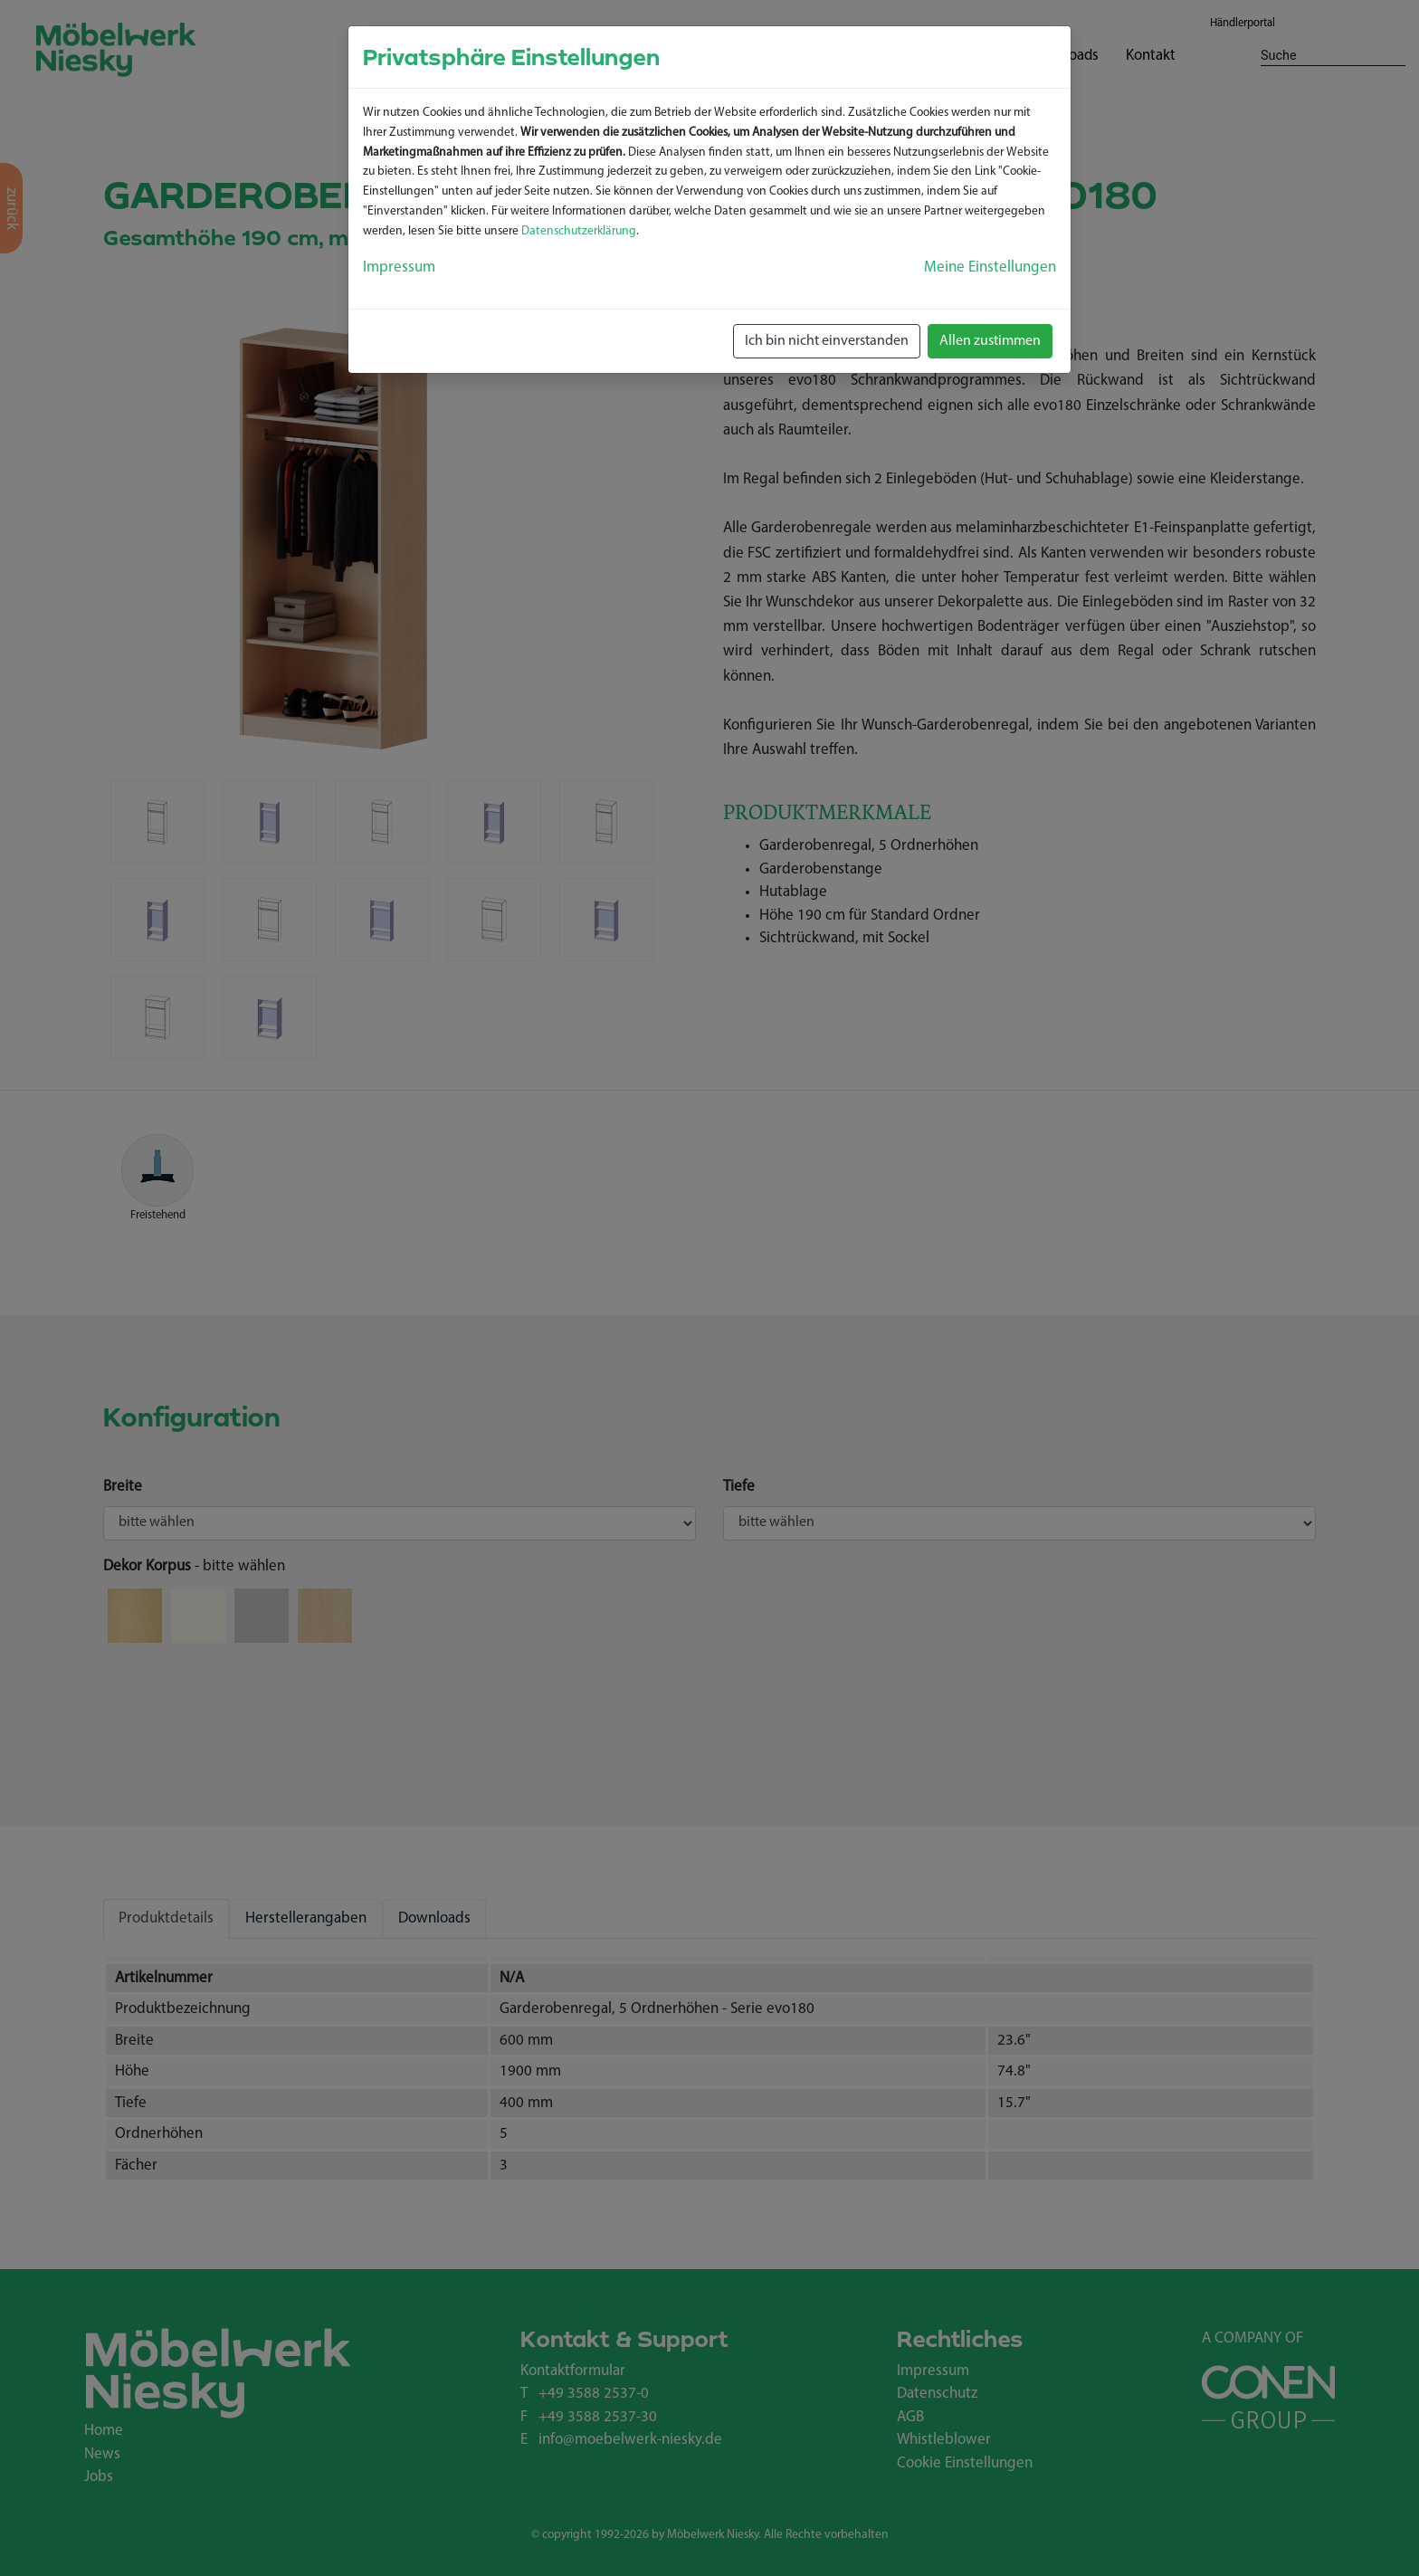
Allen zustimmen (990, 341)
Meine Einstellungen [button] (990, 267)
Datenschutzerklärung (578, 231)
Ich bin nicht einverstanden (827, 341)
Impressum (399, 267)
